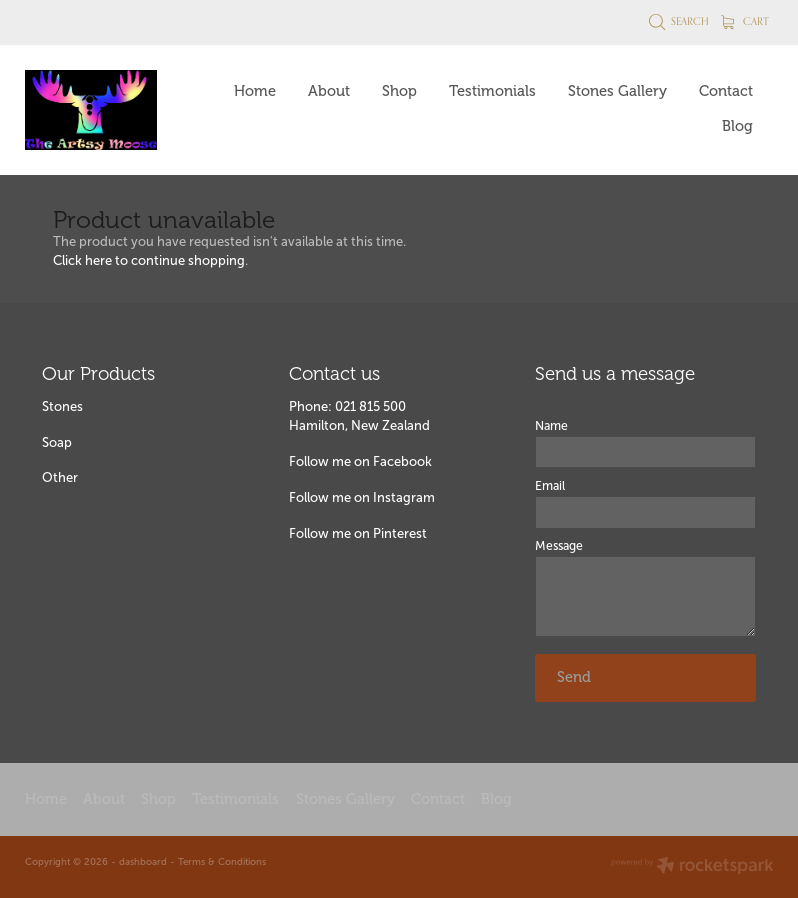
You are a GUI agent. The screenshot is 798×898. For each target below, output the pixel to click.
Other (60, 477)
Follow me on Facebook (360, 461)
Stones (62, 406)
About (329, 91)
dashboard (143, 861)
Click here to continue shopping (149, 260)
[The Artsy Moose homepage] (100, 110)
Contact (726, 91)
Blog (737, 126)
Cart (745, 21)
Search (679, 21)
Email (550, 486)
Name (551, 426)
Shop (399, 91)
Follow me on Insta (346, 497)
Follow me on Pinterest (358, 533)
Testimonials (492, 91)
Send (574, 677)
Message (559, 546)
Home (255, 91)
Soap (57, 442)
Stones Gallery (617, 91)
